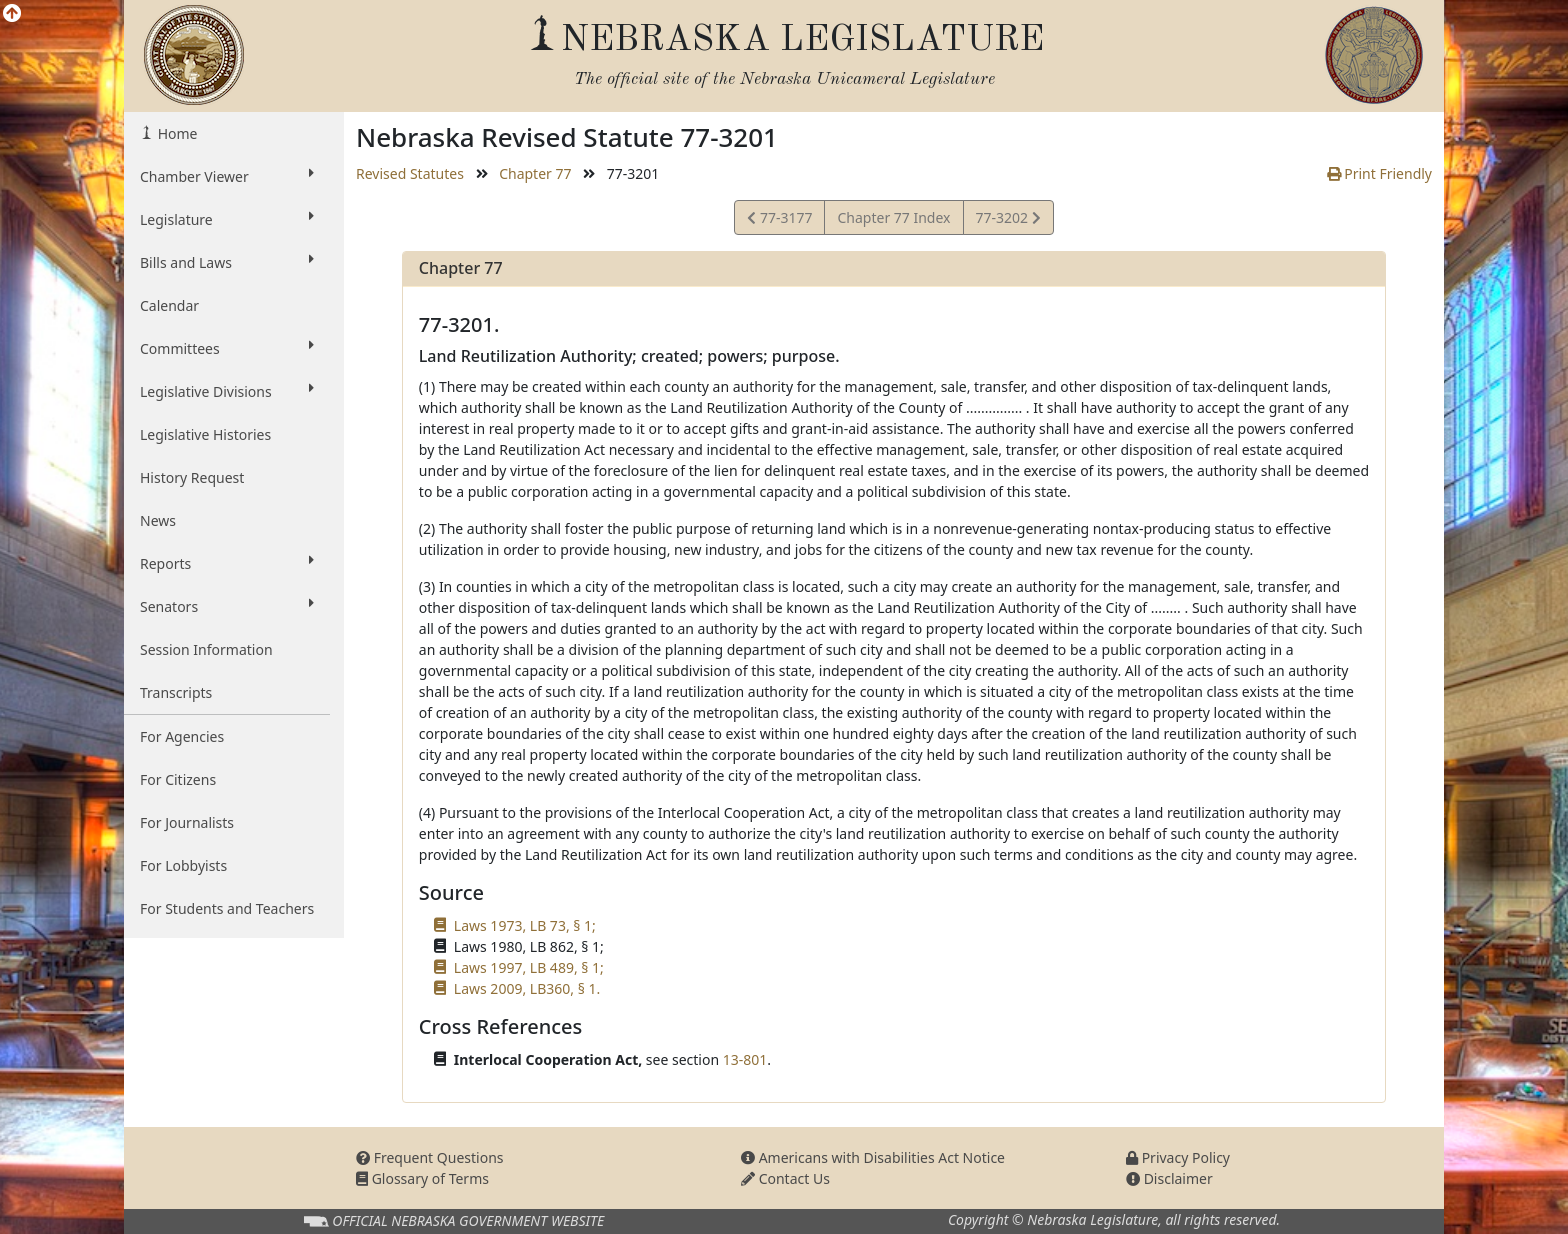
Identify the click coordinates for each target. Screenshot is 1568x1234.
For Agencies (182, 736)
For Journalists (187, 822)
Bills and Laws (227, 262)
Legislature (227, 219)
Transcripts (176, 692)
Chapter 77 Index (893, 217)
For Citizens (178, 779)
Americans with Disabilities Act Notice (873, 1157)
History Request (192, 477)
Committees (227, 348)
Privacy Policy (1178, 1157)
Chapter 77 (535, 173)
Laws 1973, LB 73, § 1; (525, 925)
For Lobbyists (183, 865)
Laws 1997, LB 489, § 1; (529, 967)
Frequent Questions (430, 1157)
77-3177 (779, 220)
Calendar (169, 305)
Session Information (206, 649)
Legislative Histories (205, 434)
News (158, 520)
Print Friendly (1379, 173)
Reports (227, 563)
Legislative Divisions (227, 391)
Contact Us (785, 1178)
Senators (227, 606)
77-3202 (1008, 220)
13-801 (745, 1059)
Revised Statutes (410, 173)
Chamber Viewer (227, 176)
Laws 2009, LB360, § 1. (527, 988)
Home (175, 133)
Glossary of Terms (422, 1178)
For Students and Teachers (227, 908)
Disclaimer (1169, 1178)
